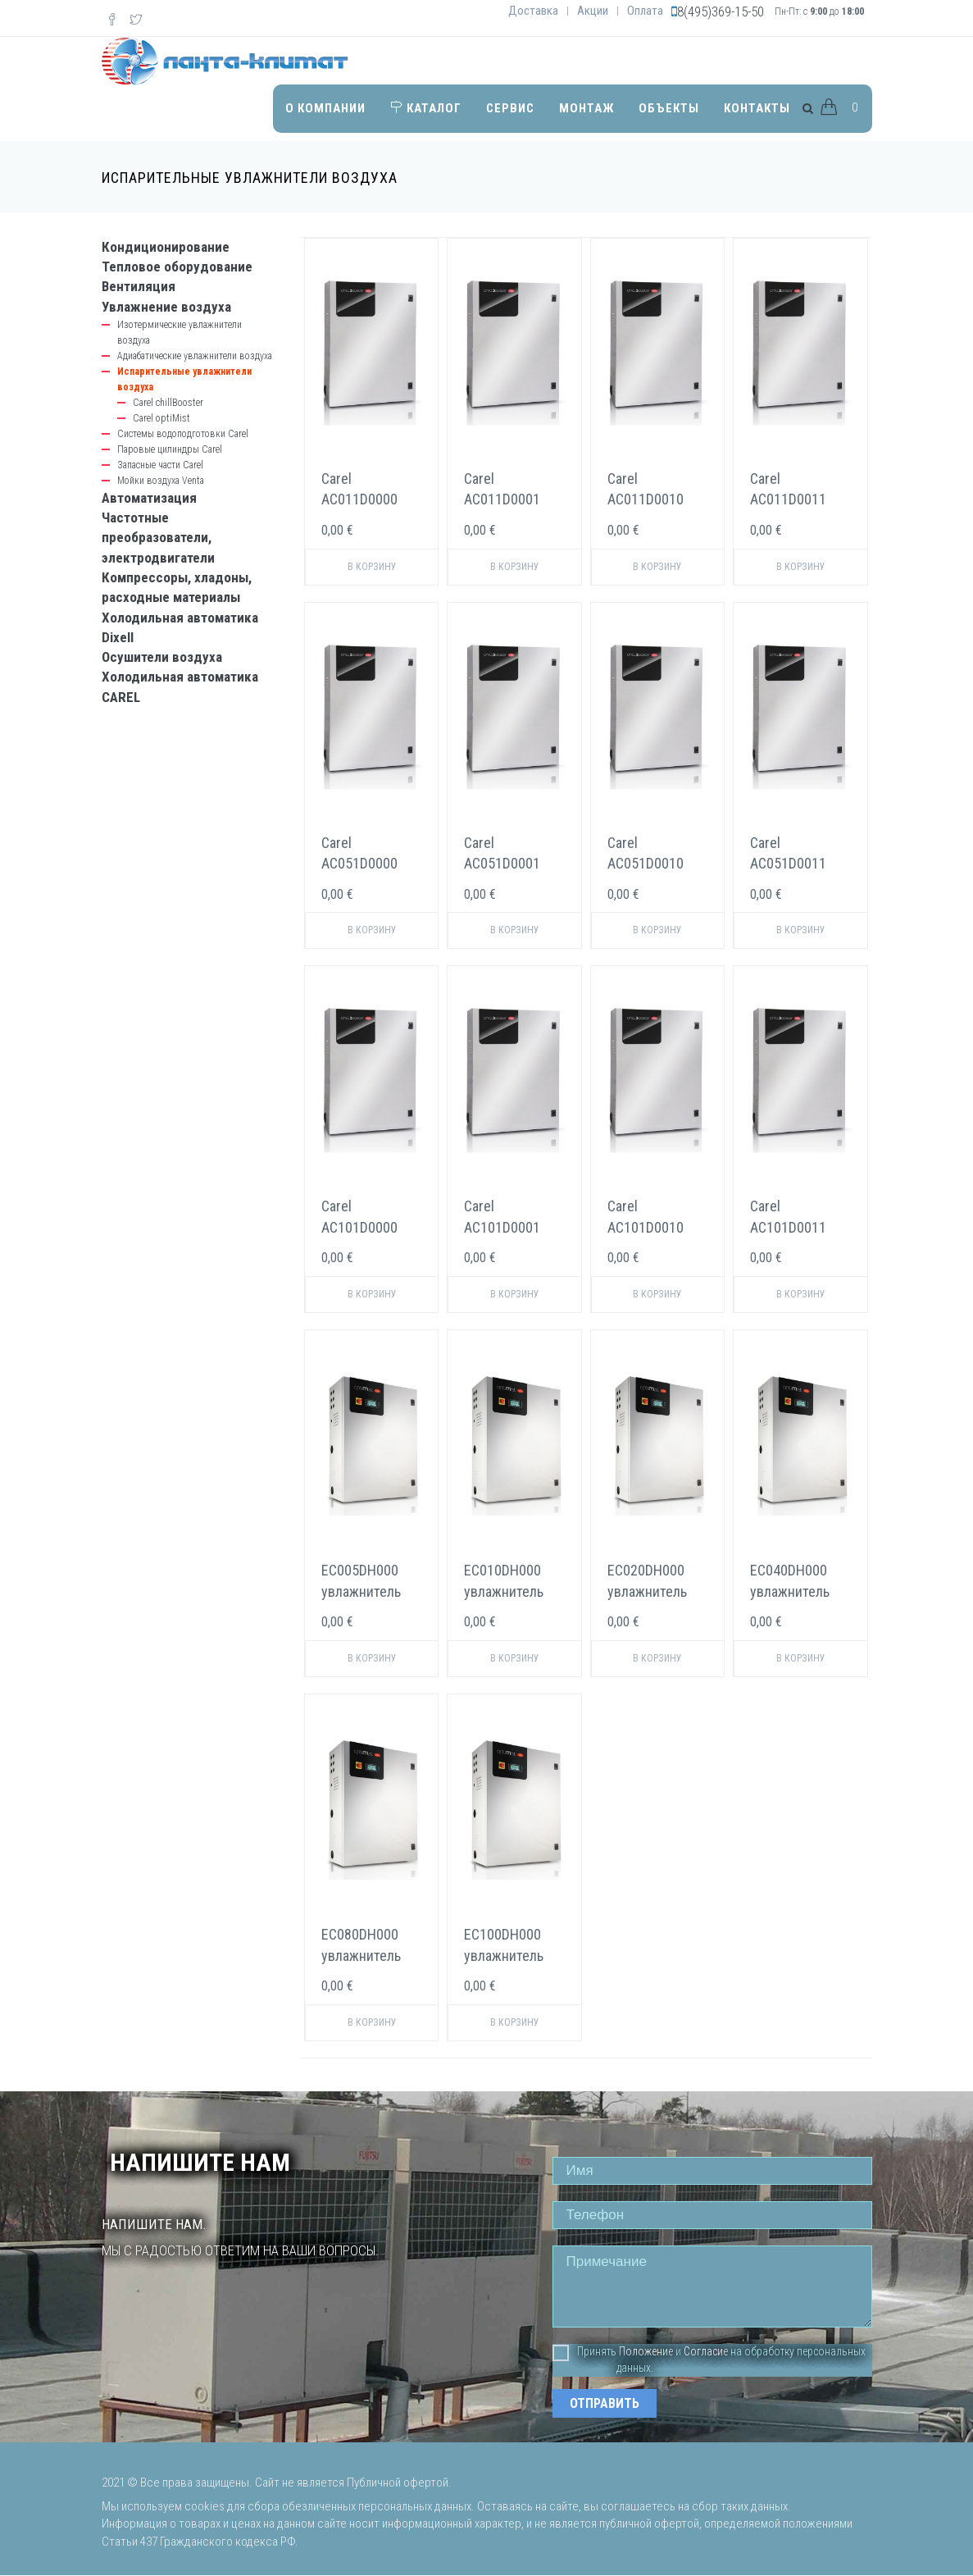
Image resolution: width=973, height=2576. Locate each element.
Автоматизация (149, 498)
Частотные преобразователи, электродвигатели (158, 537)
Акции (592, 10)
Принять (584, 2352)
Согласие (706, 2351)
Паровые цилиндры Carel (169, 449)
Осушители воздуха (162, 657)
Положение (646, 2351)
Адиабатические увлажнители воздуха (194, 356)
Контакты (757, 107)
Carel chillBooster (168, 402)
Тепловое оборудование (177, 266)
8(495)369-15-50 (720, 11)
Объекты (669, 107)
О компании (325, 107)
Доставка (533, 10)
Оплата (645, 10)
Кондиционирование (166, 247)
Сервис (510, 107)
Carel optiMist (161, 418)
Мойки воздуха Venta (160, 480)
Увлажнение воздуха (166, 307)
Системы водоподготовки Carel (182, 434)
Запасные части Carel (160, 465)
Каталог (425, 107)
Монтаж (586, 107)
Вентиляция (138, 286)
